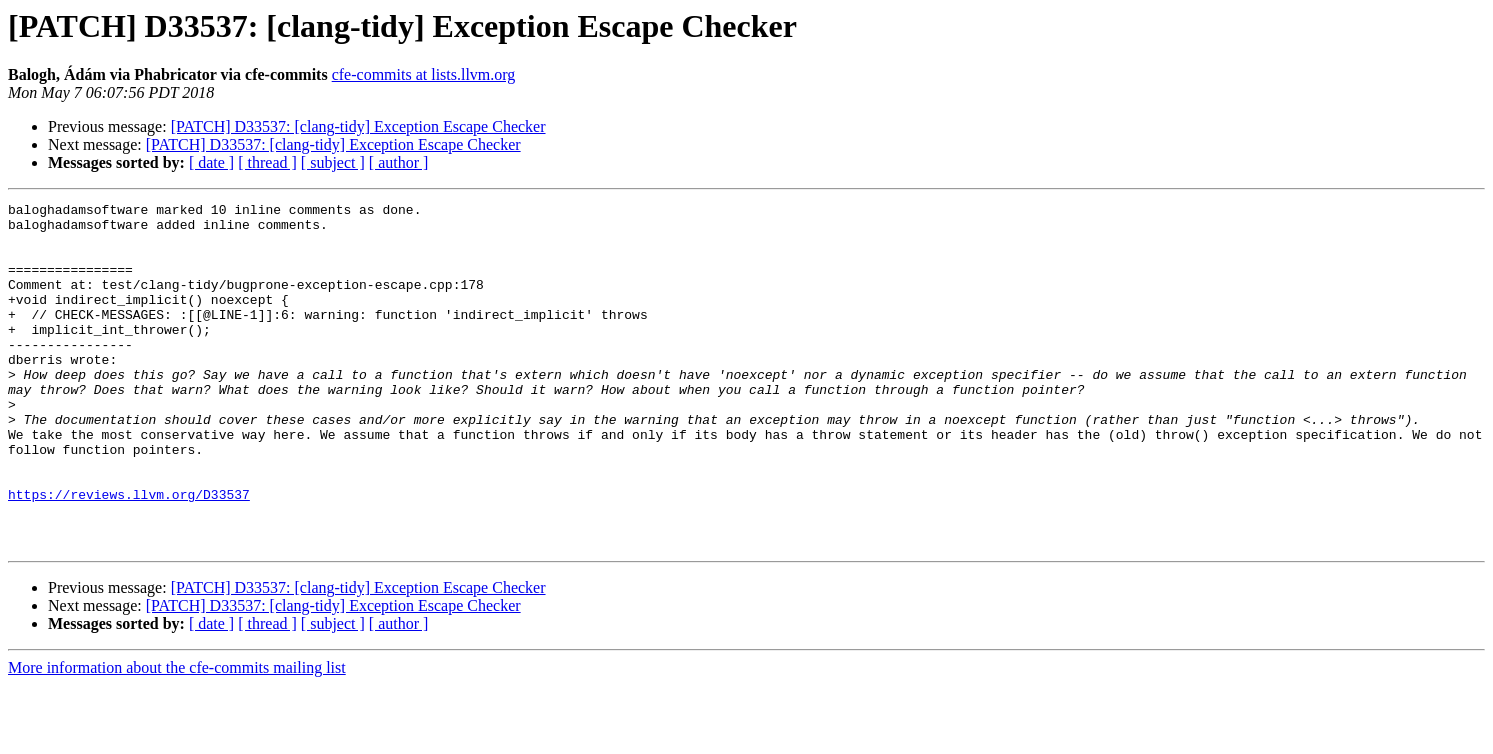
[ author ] (399, 162)
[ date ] (211, 162)
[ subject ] (333, 162)
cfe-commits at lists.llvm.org (424, 74)
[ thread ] (267, 162)
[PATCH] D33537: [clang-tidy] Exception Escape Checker (358, 126)
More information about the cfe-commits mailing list (177, 736)
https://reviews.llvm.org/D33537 (129, 554)
